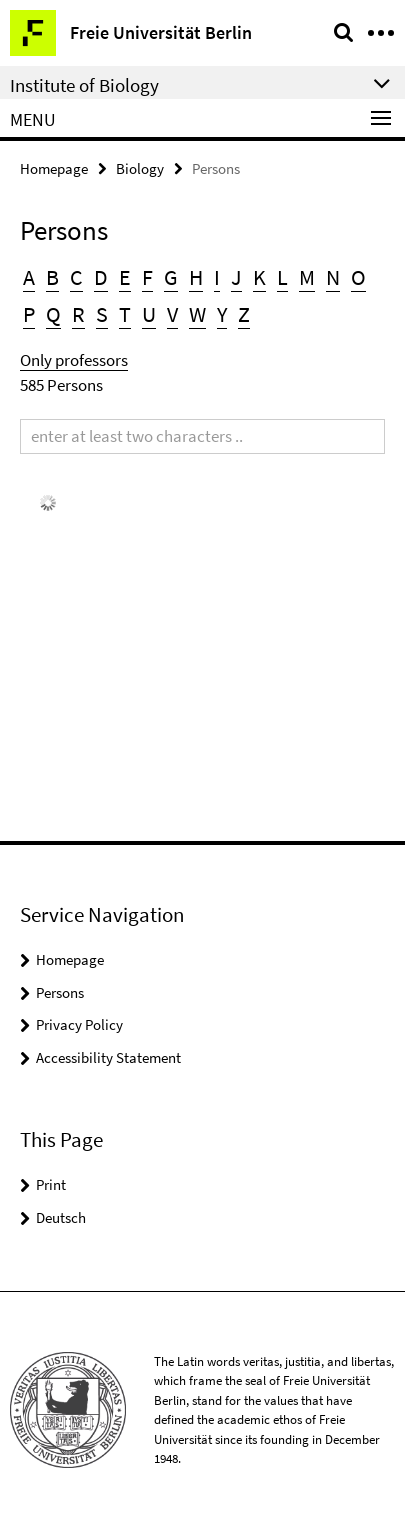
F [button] (147, 277)
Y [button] (222, 314)
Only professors (74, 360)
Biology (140, 168)
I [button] (217, 277)
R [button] (78, 314)
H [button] (196, 277)
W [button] (197, 314)
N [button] (333, 277)
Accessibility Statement (108, 1057)
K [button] (259, 277)
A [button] (29, 277)
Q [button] (53, 314)
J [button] (236, 277)
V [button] (172, 314)
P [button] (29, 314)
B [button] (52, 277)
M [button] (307, 277)
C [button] (76, 277)
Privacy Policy (79, 1024)
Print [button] (51, 1184)
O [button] (358, 277)
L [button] (282, 277)
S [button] (102, 314)
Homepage (54, 168)
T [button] (125, 314)
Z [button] (244, 314)
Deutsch (61, 1217)
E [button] (125, 277)
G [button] (171, 277)
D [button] (101, 277)
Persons (60, 992)
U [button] (149, 314)
